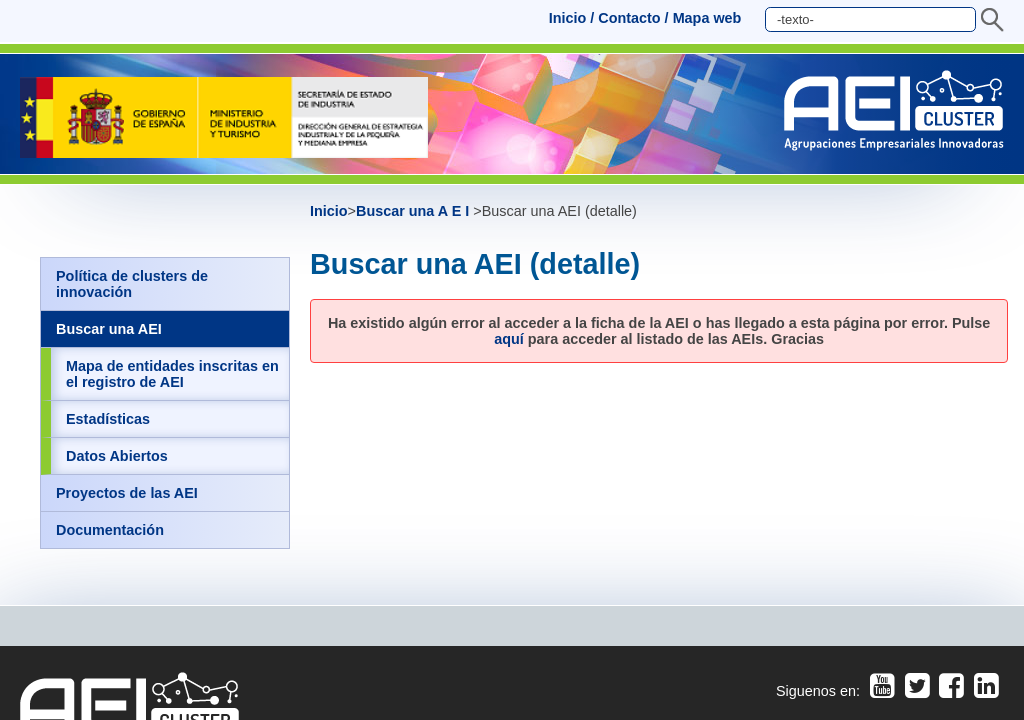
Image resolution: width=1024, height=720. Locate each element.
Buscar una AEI (109, 329)
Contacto (629, 18)
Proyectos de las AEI (127, 493)
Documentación (110, 530)
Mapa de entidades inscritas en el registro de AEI (172, 374)
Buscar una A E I (414, 211)
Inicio (568, 18)
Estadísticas (108, 419)
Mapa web (707, 18)
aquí (509, 339)
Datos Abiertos (117, 456)
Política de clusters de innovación (132, 284)
